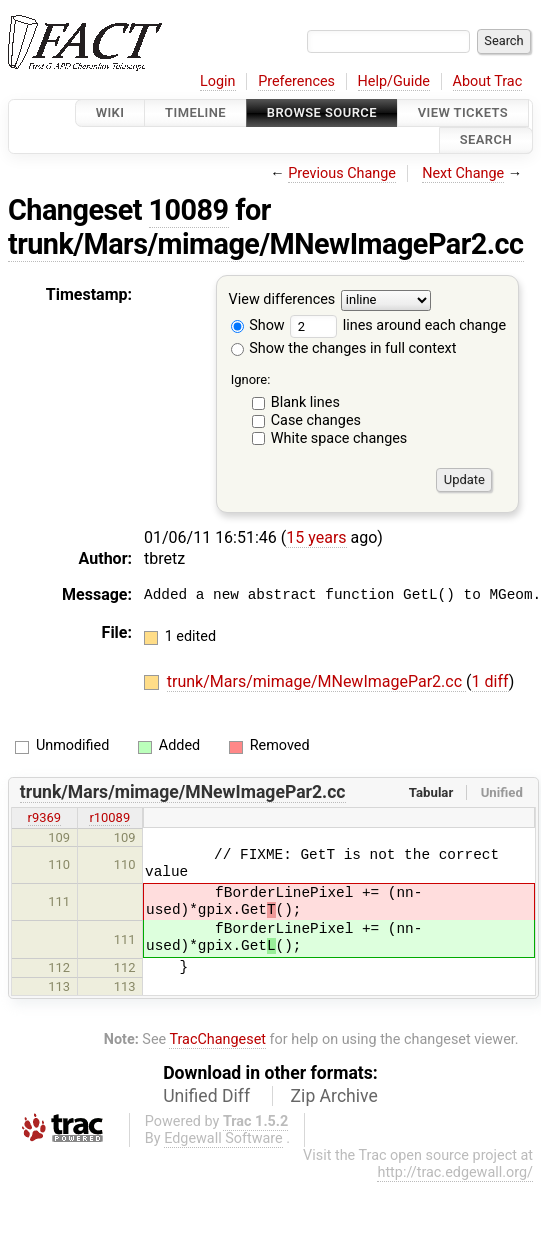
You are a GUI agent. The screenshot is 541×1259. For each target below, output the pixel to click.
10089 (189, 210)
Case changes (316, 420)
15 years (316, 537)
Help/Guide (394, 81)
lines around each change (398, 325)
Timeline (195, 112)
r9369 (45, 817)
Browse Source (322, 112)
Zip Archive (334, 1096)
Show (258, 325)
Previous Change (342, 173)
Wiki (110, 112)
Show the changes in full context (344, 348)
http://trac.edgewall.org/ (455, 1172)
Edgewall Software (223, 1138)
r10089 (109, 817)
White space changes (339, 438)
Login (218, 81)
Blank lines (305, 402)
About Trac (488, 81)
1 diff (490, 681)
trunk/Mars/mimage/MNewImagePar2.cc (266, 244)
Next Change (463, 173)
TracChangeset (217, 1039)
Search (486, 140)
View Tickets (463, 112)
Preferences (296, 81)
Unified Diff (206, 1096)
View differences (282, 299)
